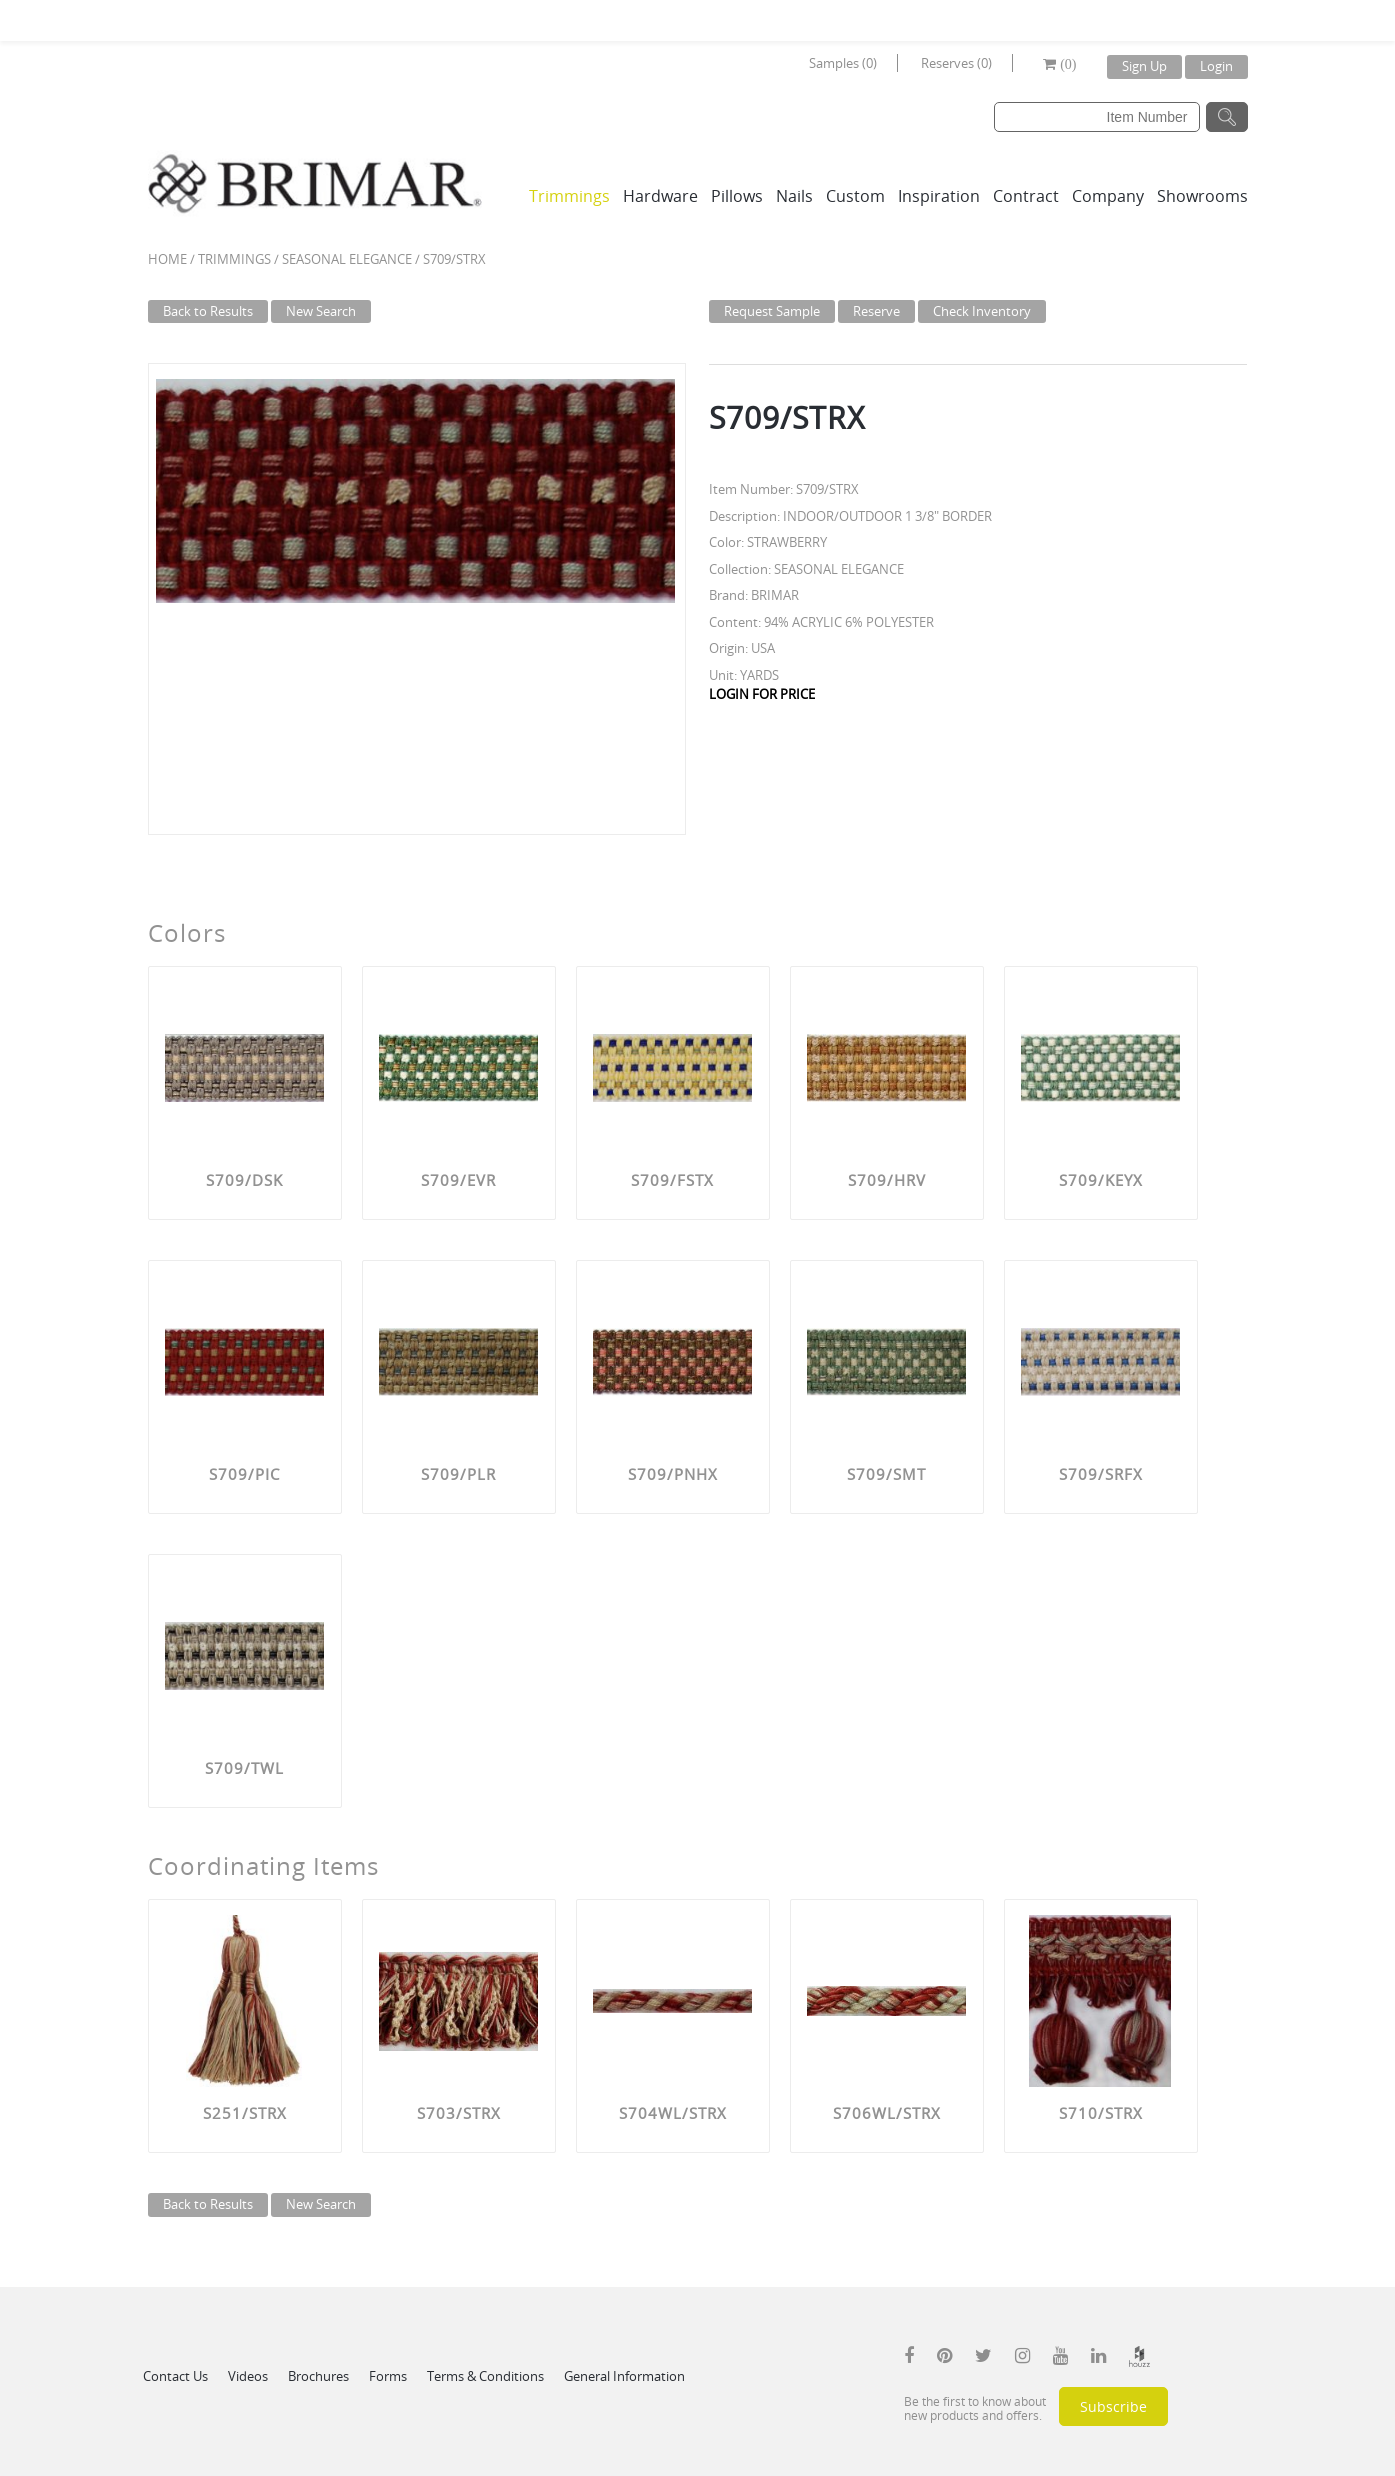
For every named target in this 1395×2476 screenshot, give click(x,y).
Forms (388, 2376)
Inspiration (939, 196)
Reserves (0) (956, 63)
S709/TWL (244, 1768)
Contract (1026, 196)
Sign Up (1144, 66)
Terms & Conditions (485, 2376)
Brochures (318, 2376)
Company (1108, 196)
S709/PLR (458, 1474)
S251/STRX (245, 2113)
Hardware (660, 196)
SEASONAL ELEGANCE (347, 259)
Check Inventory (982, 311)
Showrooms (1202, 196)
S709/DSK (244, 1180)
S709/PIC (244, 1474)
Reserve (876, 311)
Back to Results (208, 311)
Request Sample (772, 311)
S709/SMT (886, 1474)
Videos (248, 2376)
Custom (855, 196)
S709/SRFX (1101, 1474)
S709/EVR (458, 1180)
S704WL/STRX (673, 2113)
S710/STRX (1101, 2113)
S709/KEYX (1101, 1180)
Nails (794, 196)
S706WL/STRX (887, 2113)
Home (167, 259)
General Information (624, 2376)
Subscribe (1113, 2406)
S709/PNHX (673, 1474)
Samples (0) (843, 63)
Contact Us (175, 2376)
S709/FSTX (672, 1180)
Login (1216, 66)
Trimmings (569, 196)
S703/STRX (459, 2113)
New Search (321, 311)
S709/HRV (887, 1180)
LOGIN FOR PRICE (762, 694)
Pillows (737, 196)
